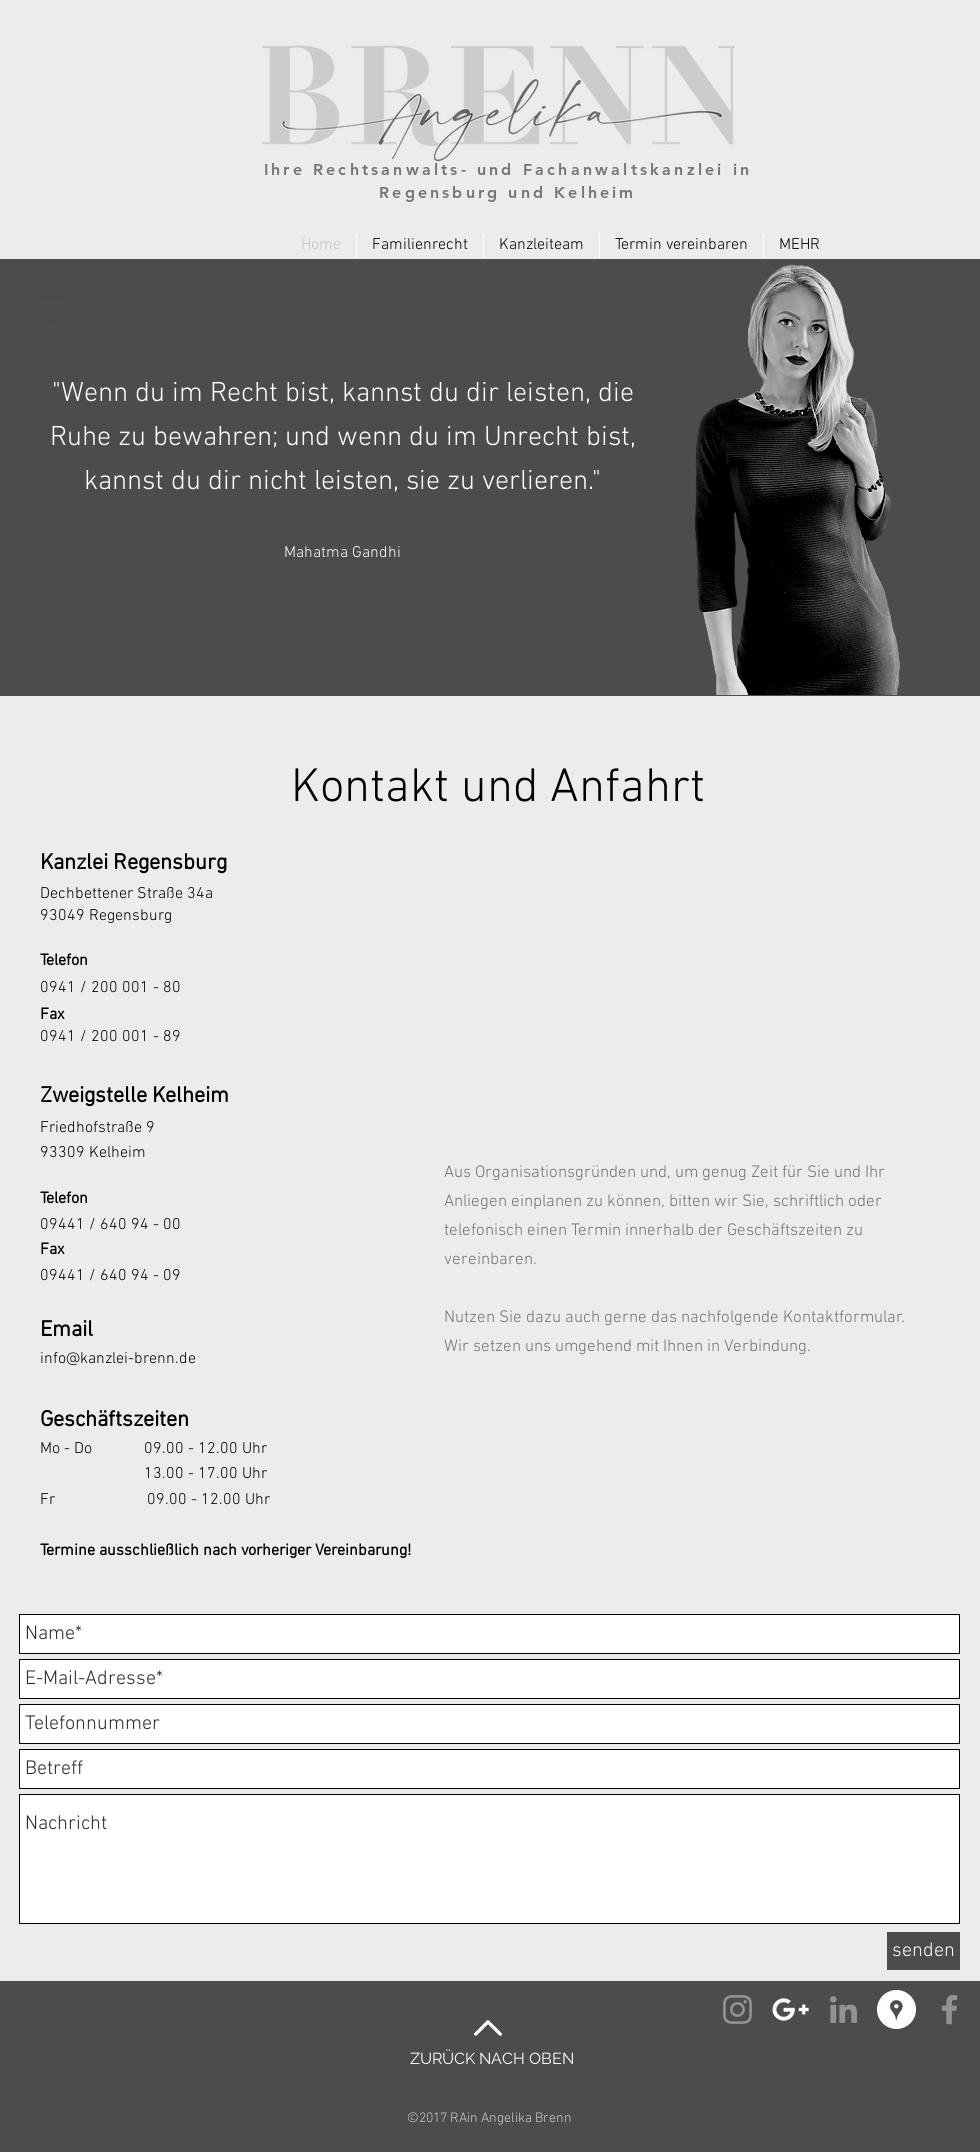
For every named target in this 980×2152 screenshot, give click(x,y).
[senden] (923, 1951)
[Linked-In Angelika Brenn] (843, 2009)
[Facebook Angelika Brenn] (949, 2009)
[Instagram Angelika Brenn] (737, 2009)
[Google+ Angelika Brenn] (790, 2009)
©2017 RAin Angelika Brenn (489, 2118)
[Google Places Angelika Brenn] (896, 2009)
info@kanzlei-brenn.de (118, 1359)
